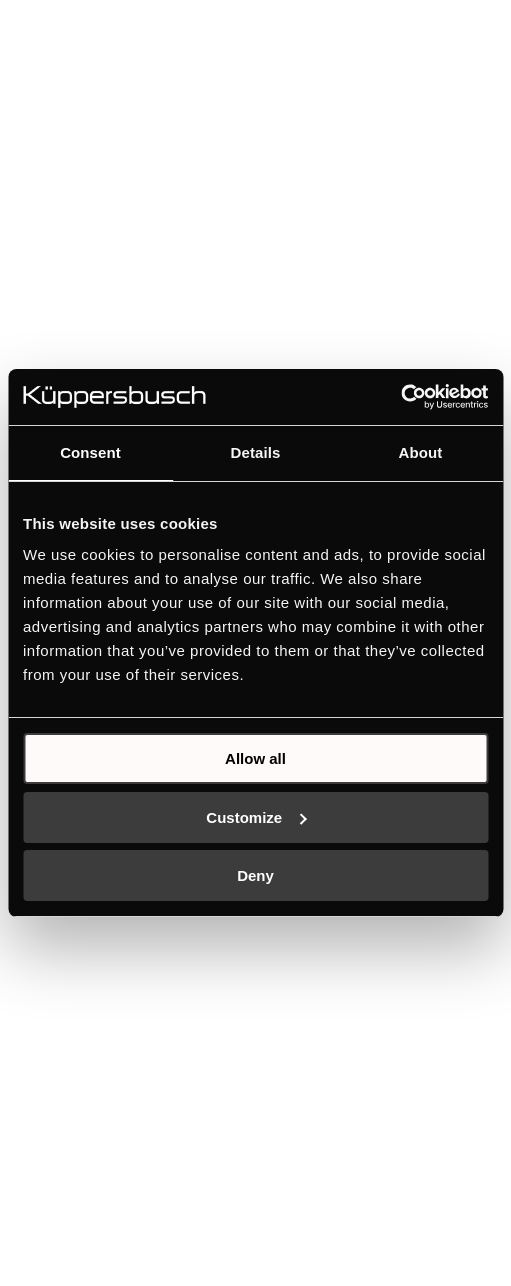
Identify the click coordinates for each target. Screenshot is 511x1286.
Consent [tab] (90, 452)
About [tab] (421, 452)
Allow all (255, 758)
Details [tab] (256, 452)
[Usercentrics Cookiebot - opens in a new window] (400, 397)
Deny (255, 875)
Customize (256, 817)
